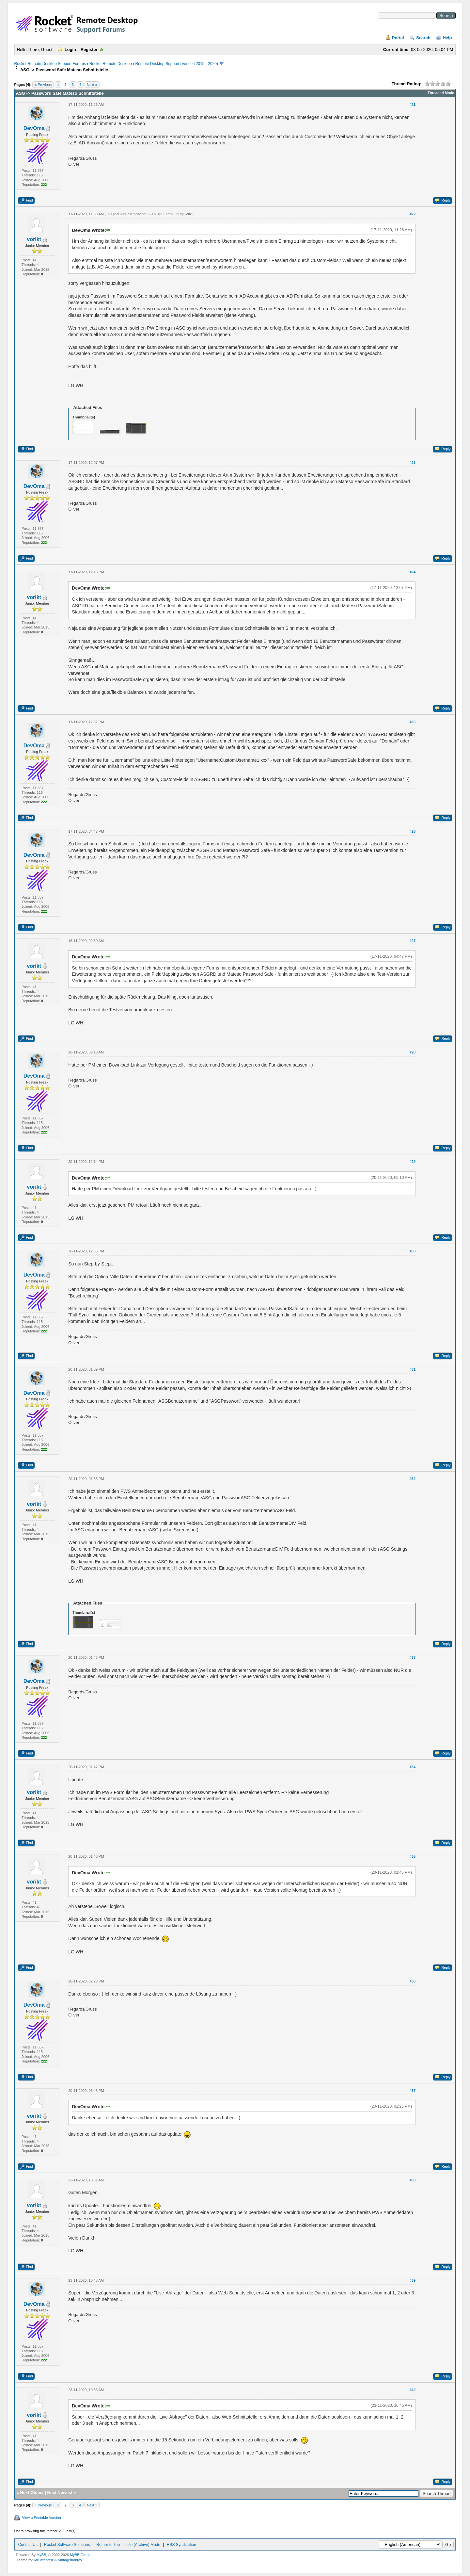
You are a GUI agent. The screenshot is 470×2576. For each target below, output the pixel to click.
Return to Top (108, 2544)
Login (70, 49)
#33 (412, 1657)
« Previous (43, 85)
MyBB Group (80, 2555)
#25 (412, 722)
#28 (412, 1052)
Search (423, 37)
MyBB (41, 2555)
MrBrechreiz (44, 2560)
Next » (92, 85)
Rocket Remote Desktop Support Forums (50, 63)
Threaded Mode (441, 93)
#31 (412, 1369)
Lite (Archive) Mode (143, 2544)
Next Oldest (31, 2492)
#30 (412, 1251)
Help (447, 37)
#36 (412, 1981)
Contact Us (28, 2544)
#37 (412, 2091)
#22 (412, 214)
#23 (412, 463)
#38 (412, 2180)
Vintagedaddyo (70, 2560)
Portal (398, 37)
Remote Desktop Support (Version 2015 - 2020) (176, 63)
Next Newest (59, 2492)
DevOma (34, 128)
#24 (412, 572)
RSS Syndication (181, 2544)
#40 (412, 2390)
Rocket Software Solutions (67, 2544)
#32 (412, 1479)
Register (89, 49)
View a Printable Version (41, 2517)
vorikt (34, 239)
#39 (412, 2280)
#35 (412, 1856)
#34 (412, 1767)
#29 (412, 1162)
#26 (412, 831)
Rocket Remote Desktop (110, 63)
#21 (412, 104)
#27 (412, 941)
